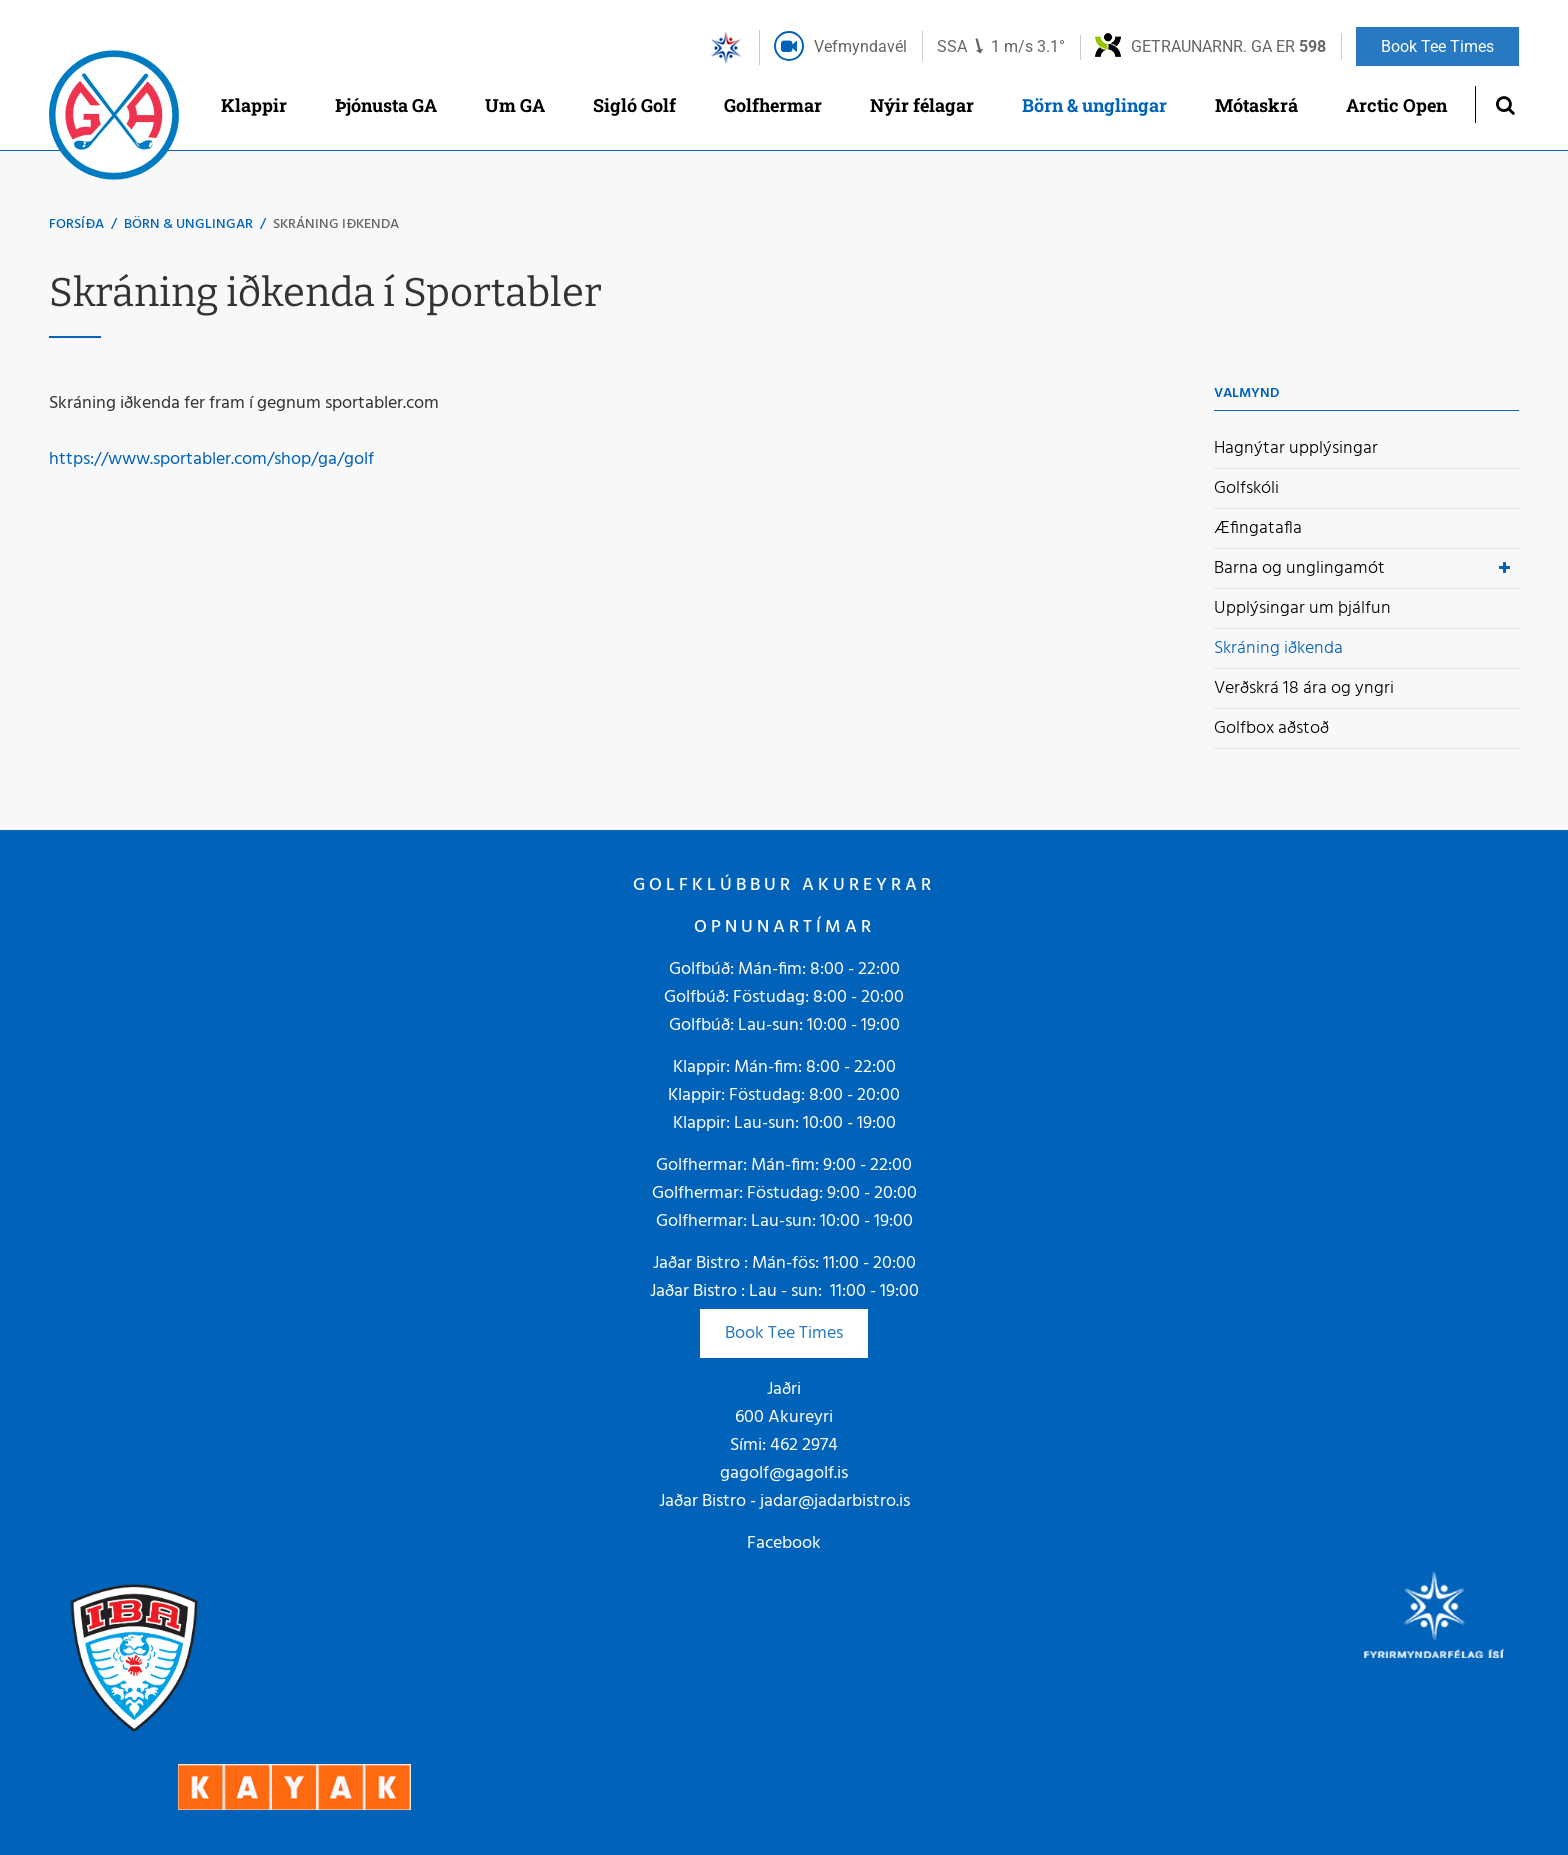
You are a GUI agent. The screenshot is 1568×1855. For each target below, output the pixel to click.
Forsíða (76, 224)
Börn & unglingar (188, 224)
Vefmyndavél (860, 46)
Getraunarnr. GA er (1228, 46)
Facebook (784, 1543)
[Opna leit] (1504, 104)
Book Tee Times (784, 1333)
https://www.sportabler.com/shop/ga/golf (211, 459)
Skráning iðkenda (336, 224)
